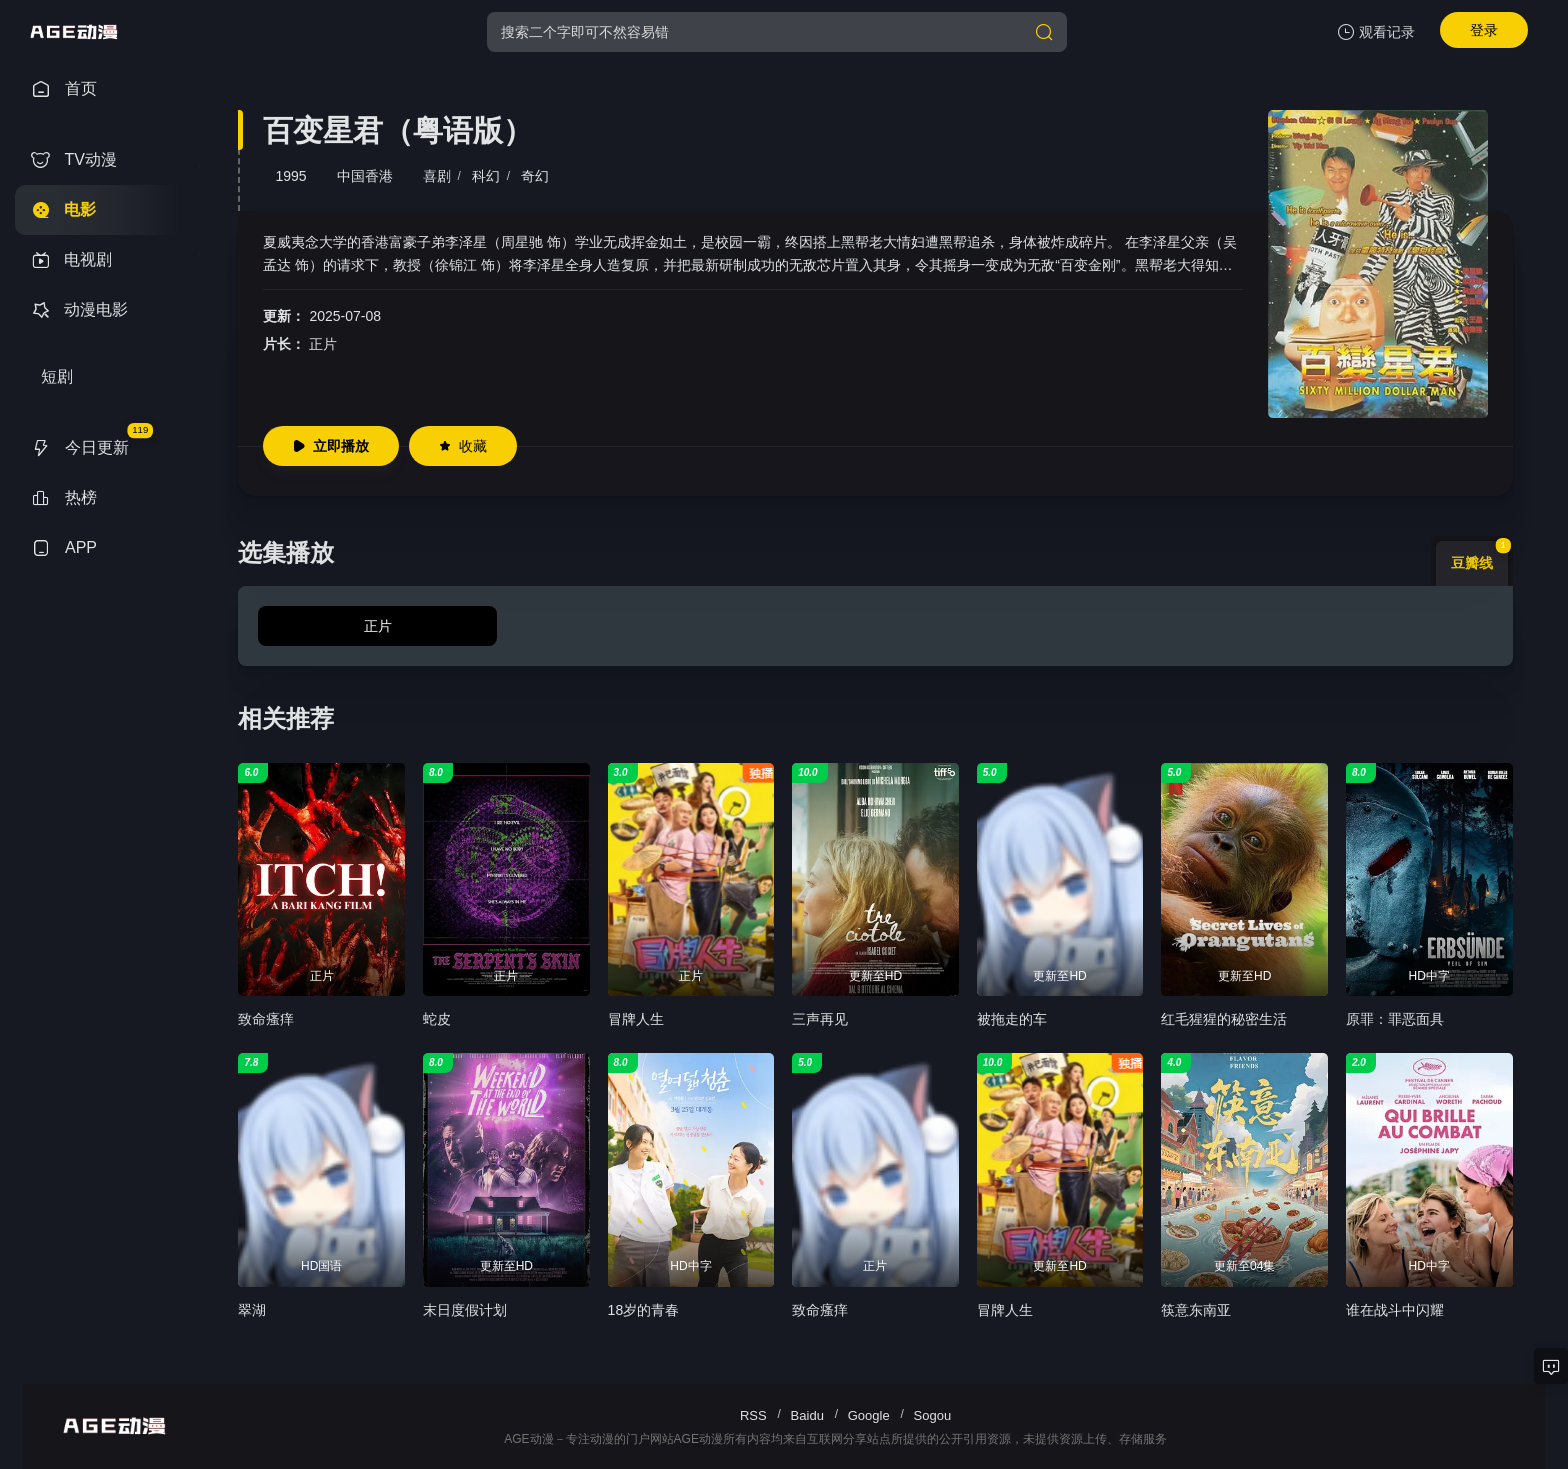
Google (869, 1415)
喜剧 (437, 176)
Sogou (933, 1415)
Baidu (807, 1415)
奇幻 (535, 176)
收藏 (463, 446)
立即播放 (331, 446)
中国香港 (365, 176)
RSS (753, 1415)
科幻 (486, 176)
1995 (290, 176)
